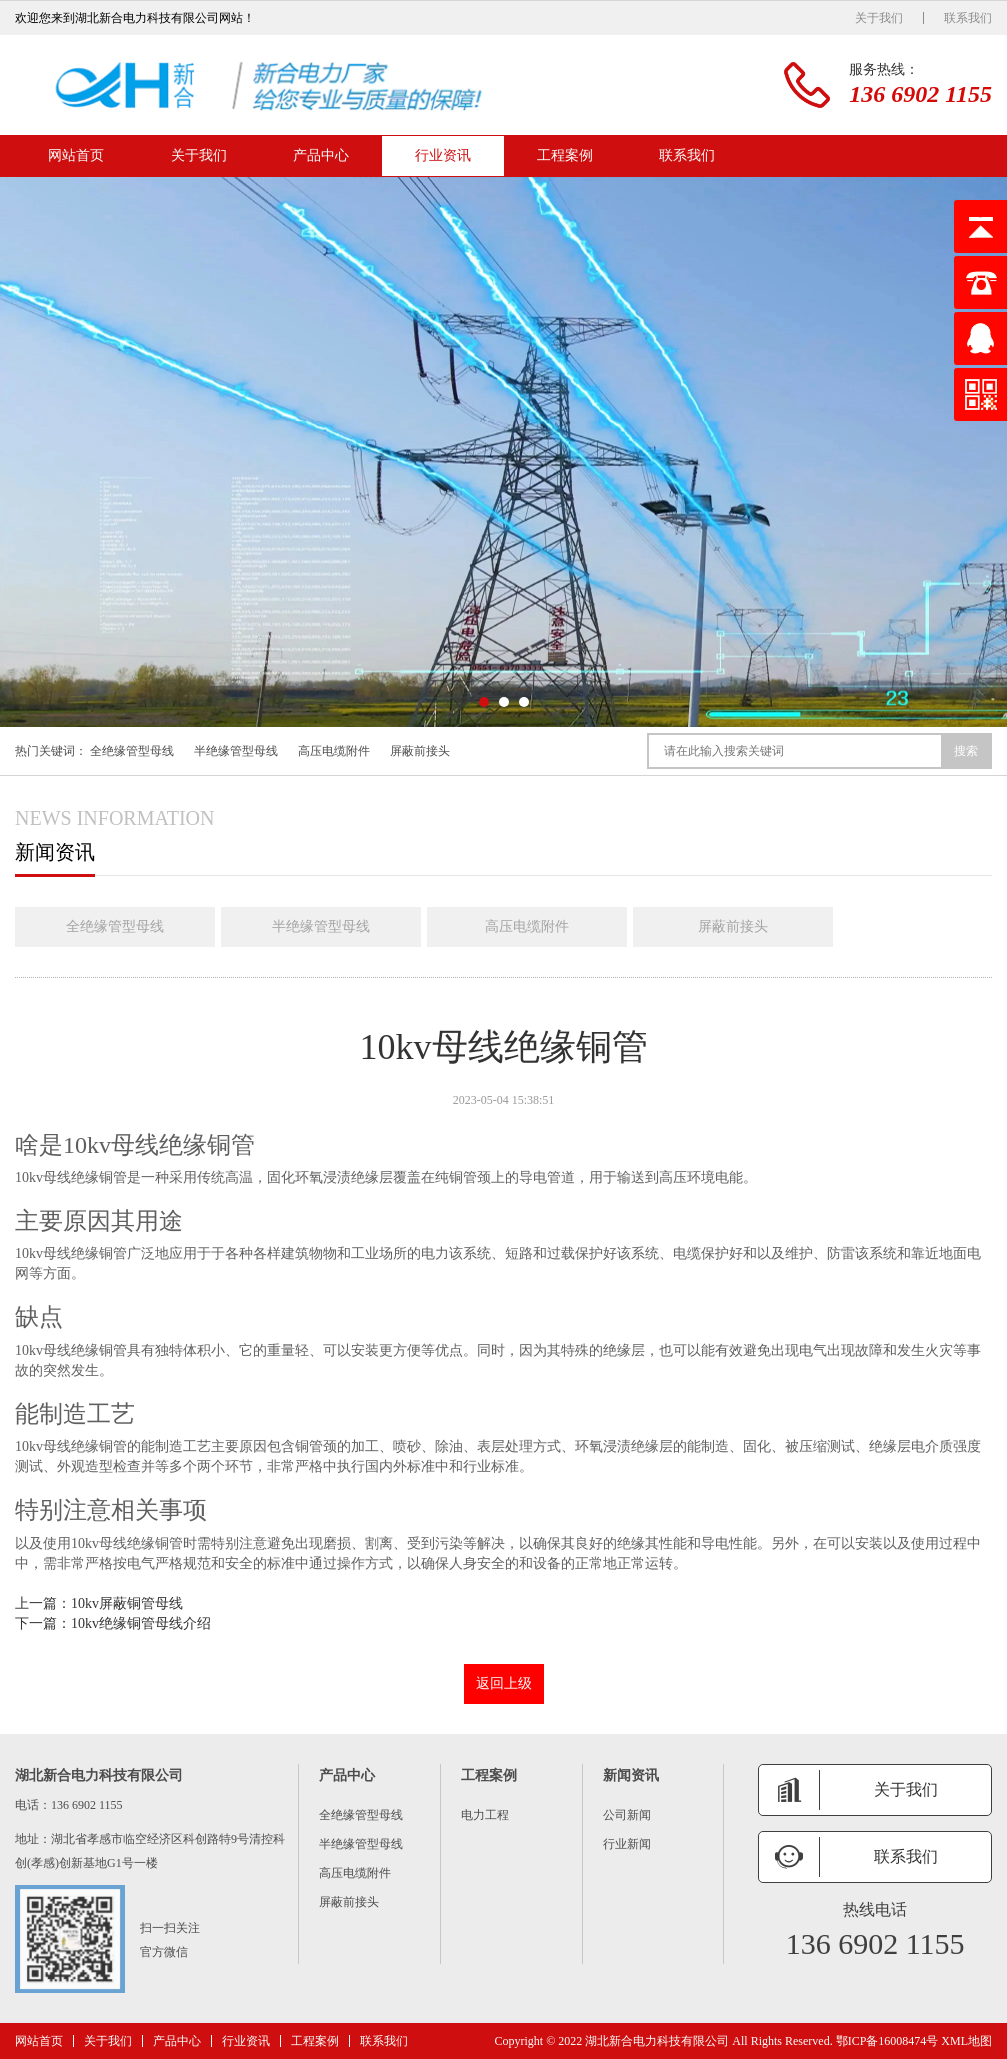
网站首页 (76, 155)
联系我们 (968, 18)
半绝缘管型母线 (236, 751)
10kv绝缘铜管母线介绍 (141, 1623)
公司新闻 (627, 1815)
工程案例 (565, 155)
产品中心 (321, 155)
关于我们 (879, 18)
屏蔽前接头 (420, 751)
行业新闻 (627, 1844)
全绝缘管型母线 (132, 751)
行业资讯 (443, 155)
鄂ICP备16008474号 (887, 2041)
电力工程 (485, 1815)
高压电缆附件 (334, 751)
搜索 (966, 751)
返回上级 (504, 1683)
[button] (484, 702)
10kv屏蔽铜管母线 (127, 1603)
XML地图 (966, 2041)
